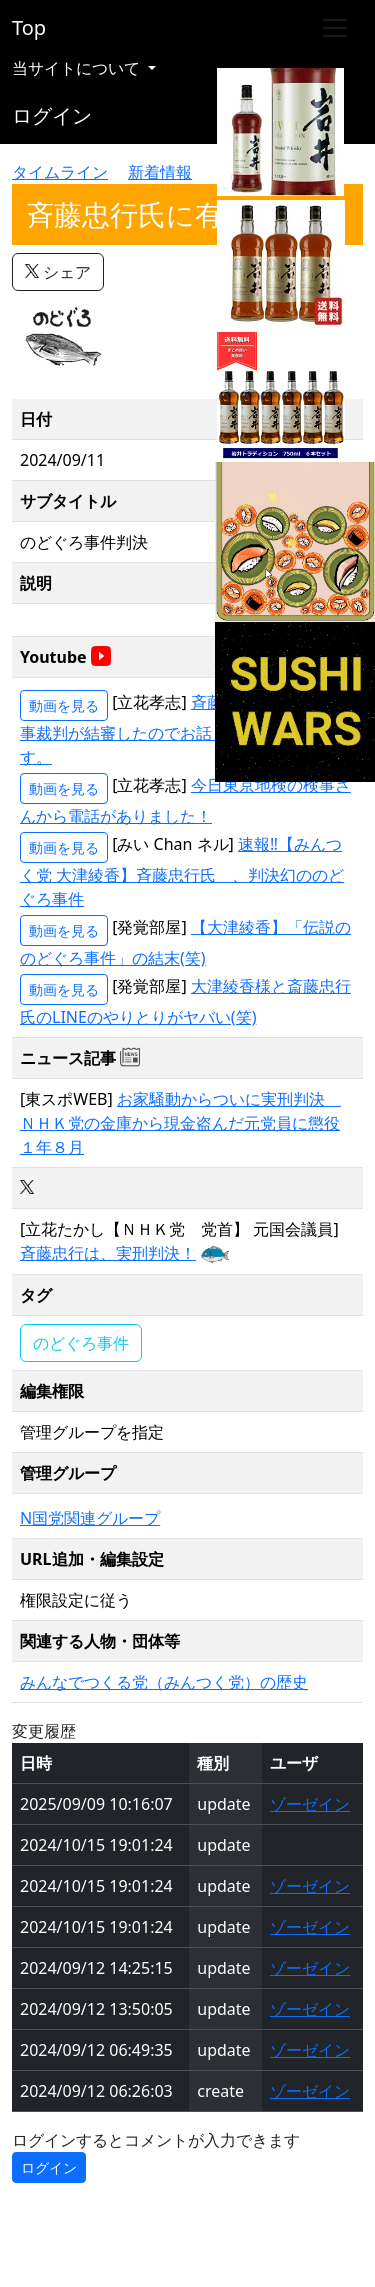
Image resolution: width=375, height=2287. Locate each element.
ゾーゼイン (310, 1804)
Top (29, 27)
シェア (58, 272)
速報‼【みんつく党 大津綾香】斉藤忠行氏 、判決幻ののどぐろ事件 (182, 871)
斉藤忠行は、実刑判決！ (108, 1253)
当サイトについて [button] (78, 68)
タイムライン (60, 172)
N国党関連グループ (90, 1518)
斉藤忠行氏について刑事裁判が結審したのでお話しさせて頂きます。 (185, 729)
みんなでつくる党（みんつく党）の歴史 (164, 1682)
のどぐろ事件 (81, 1343)
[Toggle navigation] (335, 28)
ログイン (52, 115)
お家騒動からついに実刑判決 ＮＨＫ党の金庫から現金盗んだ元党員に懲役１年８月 (180, 1123)
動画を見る (64, 705)
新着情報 (160, 172)
